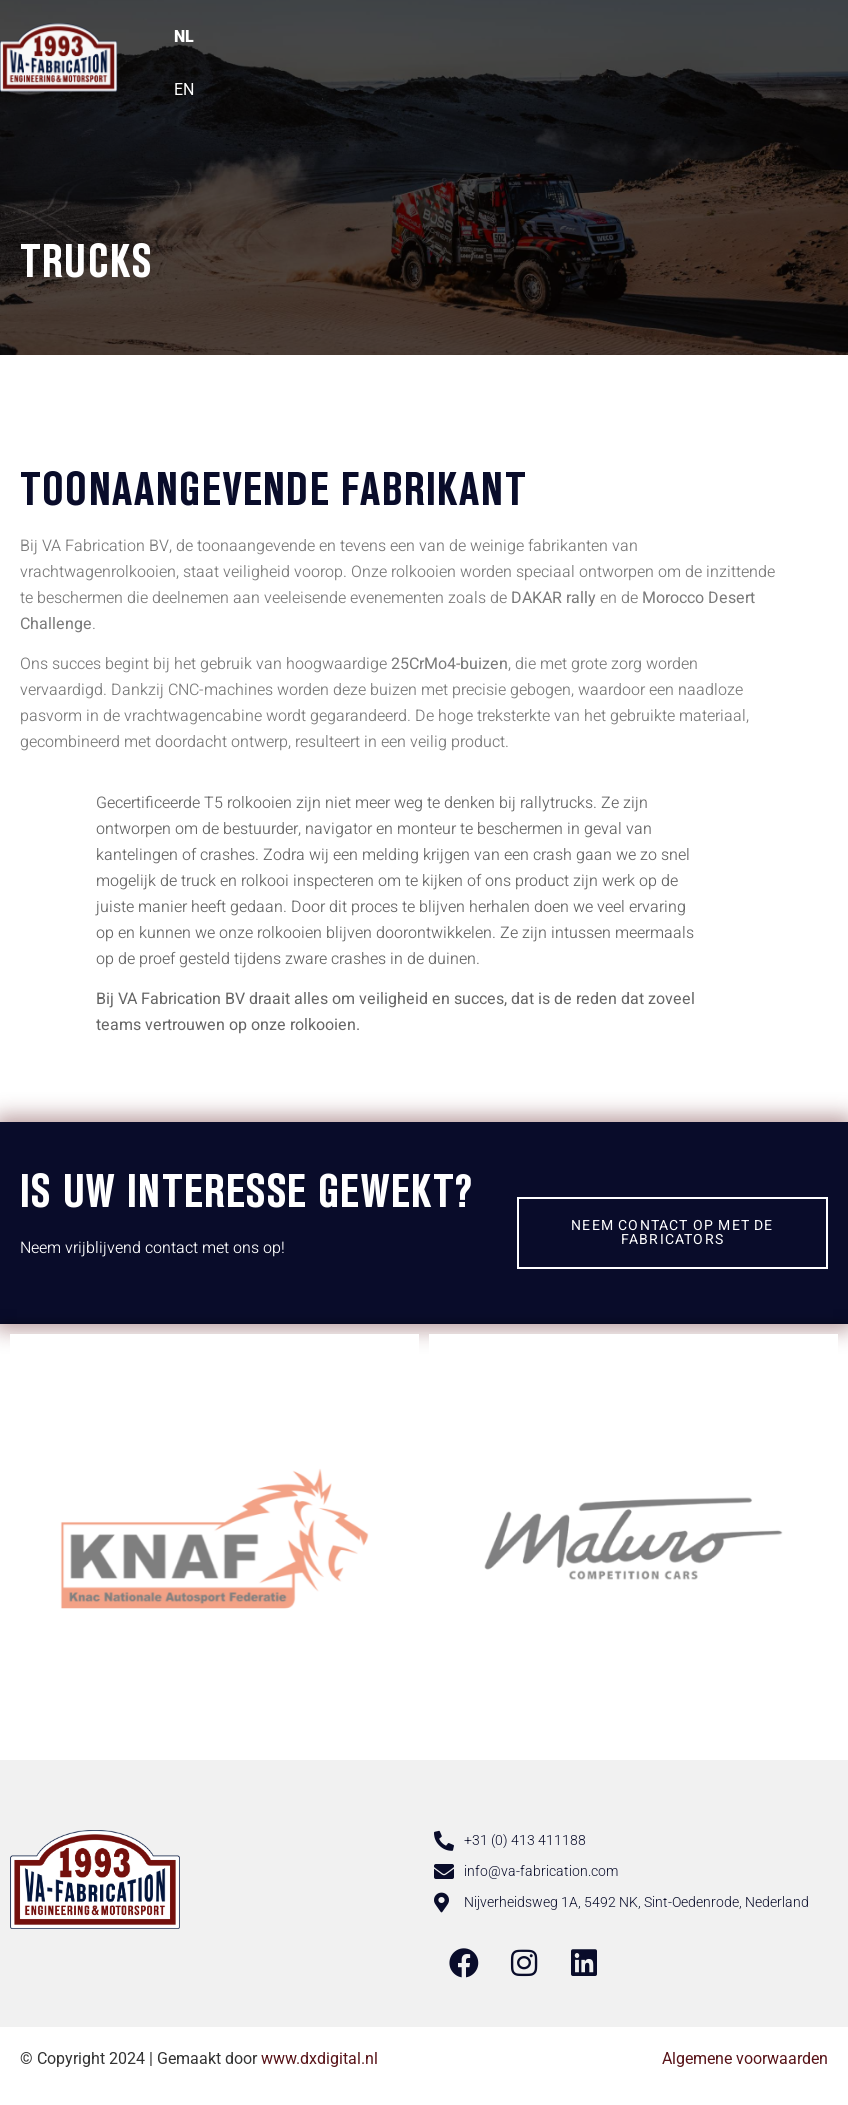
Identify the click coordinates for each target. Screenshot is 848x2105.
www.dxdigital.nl (319, 2058)
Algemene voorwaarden (745, 2058)
